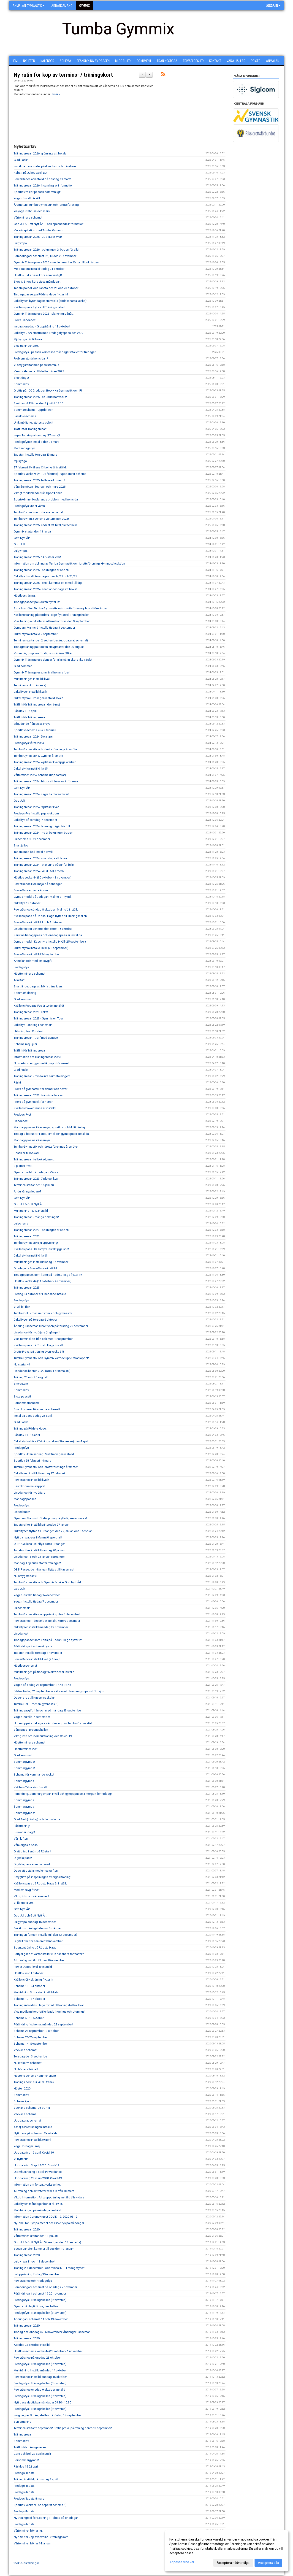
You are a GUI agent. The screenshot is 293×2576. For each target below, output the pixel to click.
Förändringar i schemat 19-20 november (40, 2293)
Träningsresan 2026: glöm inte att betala (40, 153)
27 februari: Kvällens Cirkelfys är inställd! (40, 467)
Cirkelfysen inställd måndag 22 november (41, 1627)
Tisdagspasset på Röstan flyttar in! (37, 602)
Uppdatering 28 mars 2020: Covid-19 (38, 2178)
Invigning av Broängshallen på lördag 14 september (47, 2415)
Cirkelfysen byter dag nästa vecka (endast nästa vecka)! (50, 301)
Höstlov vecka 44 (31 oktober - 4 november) (42, 1281)
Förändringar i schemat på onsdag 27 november (45, 2287)
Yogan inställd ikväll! (27, 198)
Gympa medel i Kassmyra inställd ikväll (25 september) (50, 941)
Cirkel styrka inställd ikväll (30, 1255)
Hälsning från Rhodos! (28, 1031)
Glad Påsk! (21, 160)
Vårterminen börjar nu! (28, 2530)
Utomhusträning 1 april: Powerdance (38, 2171)
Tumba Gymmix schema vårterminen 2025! (41, 518)
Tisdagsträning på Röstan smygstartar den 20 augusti (49, 647)
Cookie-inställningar (26, 2563)
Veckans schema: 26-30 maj (32, 2107)
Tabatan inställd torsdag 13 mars (35, 454)
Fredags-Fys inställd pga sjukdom (36, 813)
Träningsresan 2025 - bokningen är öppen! (41, 570)
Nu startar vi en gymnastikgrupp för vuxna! (41, 1063)
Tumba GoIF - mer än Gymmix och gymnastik (43, 1313)
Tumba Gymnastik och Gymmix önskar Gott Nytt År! (47, 1582)
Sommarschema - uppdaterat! (33, 409)
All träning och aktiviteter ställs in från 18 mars (44, 2191)
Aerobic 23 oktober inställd (32, 2344)
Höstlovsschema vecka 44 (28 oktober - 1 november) (49, 2351)
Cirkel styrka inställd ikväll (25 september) (41, 948)
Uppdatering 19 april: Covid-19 (34, 2152)
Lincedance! (22, 1512)
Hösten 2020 (22, 2088)
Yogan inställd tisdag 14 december (37, 1595)
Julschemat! (22, 1608)
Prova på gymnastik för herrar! (33, 1101)
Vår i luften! (21, 1838)
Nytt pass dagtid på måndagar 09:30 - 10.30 (42, 2402)
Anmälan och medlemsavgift (33, 960)
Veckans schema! (25, 2050)
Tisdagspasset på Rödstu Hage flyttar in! (41, 294)
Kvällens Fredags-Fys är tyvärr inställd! (39, 1005)
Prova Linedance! (25, 320)
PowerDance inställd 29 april (32, 2139)
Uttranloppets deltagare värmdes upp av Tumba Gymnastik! (53, 1723)
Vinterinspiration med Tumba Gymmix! (38, 230)
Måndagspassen (25, 1499)
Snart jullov (21, 845)
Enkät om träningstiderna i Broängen (38, 1928)
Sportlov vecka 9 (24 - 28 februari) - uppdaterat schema (50, 474)
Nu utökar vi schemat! (28, 2063)
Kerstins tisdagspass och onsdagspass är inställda (48, 935)
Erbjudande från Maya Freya (32, 723)
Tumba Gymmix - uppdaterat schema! (38, 512)
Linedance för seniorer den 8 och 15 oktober (43, 928)
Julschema (21, 1223)
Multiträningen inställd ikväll (32, 679)
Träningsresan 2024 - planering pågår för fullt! (44, 864)
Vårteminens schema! (28, 217)
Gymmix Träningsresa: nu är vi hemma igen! (42, 672)
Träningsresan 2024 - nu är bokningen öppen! (43, 832)
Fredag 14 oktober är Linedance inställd (40, 1294)
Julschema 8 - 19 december (32, 839)
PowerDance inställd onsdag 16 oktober (40, 2377)
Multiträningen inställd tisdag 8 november (41, 1262)
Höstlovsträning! (24, 595)
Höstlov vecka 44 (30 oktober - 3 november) (42, 877)
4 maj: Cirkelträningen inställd (33, 2127)
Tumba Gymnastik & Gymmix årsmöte (38, 755)
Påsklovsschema (25, 416)
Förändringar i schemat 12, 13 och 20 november (45, 256)
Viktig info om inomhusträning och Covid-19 (43, 1736)
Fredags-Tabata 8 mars (29, 2498)
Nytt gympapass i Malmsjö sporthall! (38, 1537)
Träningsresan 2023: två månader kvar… (39, 1095)
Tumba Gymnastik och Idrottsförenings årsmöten (46, 1146)
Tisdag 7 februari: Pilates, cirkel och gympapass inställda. (52, 1133)
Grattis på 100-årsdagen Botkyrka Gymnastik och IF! (48, 390)
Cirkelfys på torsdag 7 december (35, 820)
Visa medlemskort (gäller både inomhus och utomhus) (50, 2011)
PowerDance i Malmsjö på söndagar (38, 884)
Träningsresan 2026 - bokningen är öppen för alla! (46, 249)
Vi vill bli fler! (22, 1306)
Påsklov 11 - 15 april (27, 1435)
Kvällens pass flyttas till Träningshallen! (39, 307)
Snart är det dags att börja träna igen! (38, 986)
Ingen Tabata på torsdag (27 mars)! (37, 435)
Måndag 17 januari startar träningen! (37, 1563)
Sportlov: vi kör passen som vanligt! (37, 192)
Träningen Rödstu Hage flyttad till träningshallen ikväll (49, 2005)
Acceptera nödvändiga (233, 2563)
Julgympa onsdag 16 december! (35, 1922)
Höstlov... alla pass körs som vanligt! (38, 275)
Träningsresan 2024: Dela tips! (33, 736)
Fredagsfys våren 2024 (29, 743)
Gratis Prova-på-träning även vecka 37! (39, 1351)
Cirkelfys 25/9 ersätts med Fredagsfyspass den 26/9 (48, 333)
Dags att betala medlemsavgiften (36, 1870)
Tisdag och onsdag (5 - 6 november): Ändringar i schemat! (52, 2332)
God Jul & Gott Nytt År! (28, 1204)
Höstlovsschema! (25, 1665)
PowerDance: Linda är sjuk (31, 890)
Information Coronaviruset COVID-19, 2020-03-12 (45, 2216)
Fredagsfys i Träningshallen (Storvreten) (40, 2300)
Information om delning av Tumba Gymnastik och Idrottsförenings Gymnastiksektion (69, 563)
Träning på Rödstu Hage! (30, 1428)
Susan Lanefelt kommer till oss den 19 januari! (44, 2248)
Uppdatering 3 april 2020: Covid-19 (36, 2165)
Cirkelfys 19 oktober (27, 903)
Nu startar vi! (22, 1364)
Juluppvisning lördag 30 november (37, 2274)
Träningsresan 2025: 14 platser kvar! (37, 557)
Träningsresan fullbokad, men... (34, 1159)
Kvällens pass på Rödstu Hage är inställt (40, 1883)
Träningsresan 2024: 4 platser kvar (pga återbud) (46, 762)
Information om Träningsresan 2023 (37, 1057)
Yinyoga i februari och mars (32, 211)
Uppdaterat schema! (27, 2120)
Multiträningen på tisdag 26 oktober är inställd (44, 1672)
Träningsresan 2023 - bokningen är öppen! (41, 1230)
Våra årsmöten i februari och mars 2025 (39, 486)
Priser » (55, 94)
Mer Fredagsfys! (24, 448)
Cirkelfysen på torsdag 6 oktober (35, 1319)
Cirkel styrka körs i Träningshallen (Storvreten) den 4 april (51, 1441)
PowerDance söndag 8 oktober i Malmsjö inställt (46, 909)
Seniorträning (22, 2421)
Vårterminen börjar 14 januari (32, 2543)
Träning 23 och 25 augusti (31, 1377)
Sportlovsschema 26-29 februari (35, 730)
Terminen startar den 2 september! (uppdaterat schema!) (51, 640)
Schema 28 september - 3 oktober (36, 2031)
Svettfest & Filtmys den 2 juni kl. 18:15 (38, 403)
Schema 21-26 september (31, 2037)
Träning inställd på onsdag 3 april (36, 2479)
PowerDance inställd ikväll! (31, 1479)
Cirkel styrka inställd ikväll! (31, 768)
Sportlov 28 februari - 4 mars (32, 1460)
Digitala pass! (23, 1858)
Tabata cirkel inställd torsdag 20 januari (39, 1550)
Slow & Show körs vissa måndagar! (37, 281)
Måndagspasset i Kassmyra (32, 1140)
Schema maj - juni (25, 1044)
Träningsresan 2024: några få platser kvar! (41, 794)
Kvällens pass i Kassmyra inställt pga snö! (41, 1249)
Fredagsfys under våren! (30, 506)
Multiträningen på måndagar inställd (37, 2210)
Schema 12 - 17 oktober (29, 1998)
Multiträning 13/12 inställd (31, 1210)
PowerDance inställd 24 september (37, 954)
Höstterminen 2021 (26, 1749)
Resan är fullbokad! (26, 1153)
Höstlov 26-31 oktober (28, 1973)
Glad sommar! (23, 666)
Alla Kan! (19, 980)
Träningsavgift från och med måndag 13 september (48, 1710)
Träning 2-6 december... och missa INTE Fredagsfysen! (49, 2268)
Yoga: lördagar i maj (27, 2146)
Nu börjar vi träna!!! (26, 2069)
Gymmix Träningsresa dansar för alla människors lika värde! (53, 659)
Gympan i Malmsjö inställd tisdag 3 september (44, 627)
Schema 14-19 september (31, 2043)
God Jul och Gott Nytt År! (30, 1915)
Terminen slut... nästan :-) (30, 685)
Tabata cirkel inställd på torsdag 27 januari (41, 1524)
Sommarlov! (22, 384)
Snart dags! (21, 377)
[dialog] (226, 2550)
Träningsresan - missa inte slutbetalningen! (42, 1076)
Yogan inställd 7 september (32, 1717)
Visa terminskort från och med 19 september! (43, 1339)
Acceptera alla (268, 2563)
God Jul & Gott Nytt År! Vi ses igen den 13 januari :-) (47, 2242)
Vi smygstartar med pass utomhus (36, 365)
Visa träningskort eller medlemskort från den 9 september (52, 621)
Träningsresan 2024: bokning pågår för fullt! (42, 826)
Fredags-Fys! (22, 1114)
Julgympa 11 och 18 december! (34, 2261)
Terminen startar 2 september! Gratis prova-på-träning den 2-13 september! (63, 2428)
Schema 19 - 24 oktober (29, 1986)
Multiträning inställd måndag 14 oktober (40, 2370)
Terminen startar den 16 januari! (34, 1185)
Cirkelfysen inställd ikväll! (30, 691)
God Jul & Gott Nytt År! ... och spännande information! (49, 224)
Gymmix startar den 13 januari (33, 531)
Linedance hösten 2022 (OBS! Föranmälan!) (42, 1371)
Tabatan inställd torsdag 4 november (38, 1652)
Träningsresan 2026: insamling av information (43, 185)
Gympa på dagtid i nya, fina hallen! (36, 2306)
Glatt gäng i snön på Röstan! (32, 1851)
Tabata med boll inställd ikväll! (33, 852)
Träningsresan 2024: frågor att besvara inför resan (46, 781)
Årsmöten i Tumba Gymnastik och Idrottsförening (46, 204)
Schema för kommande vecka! (34, 1774)
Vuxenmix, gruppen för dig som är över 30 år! (43, 653)
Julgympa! (20, 243)
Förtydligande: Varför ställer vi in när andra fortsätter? (49, 1954)
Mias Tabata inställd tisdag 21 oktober (39, 268)
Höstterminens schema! (29, 973)
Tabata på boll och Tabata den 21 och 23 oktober (46, 288)
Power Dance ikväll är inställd (33, 1966)
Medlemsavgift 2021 (27, 1890)
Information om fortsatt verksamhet (37, 2184)
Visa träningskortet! (26, 345)
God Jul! (19, 544)
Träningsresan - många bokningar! (36, 1217)
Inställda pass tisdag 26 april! (33, 1415)
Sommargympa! (24, 1761)
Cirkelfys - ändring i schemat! (33, 1025)
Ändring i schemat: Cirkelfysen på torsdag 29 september (51, 1326)
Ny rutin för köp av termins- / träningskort (63, 75)
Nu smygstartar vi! (25, 1576)
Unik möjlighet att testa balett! (33, 422)
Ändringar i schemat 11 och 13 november (41, 2319)
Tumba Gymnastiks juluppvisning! (36, 1242)
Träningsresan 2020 (27, 2229)
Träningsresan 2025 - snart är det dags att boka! (45, 589)
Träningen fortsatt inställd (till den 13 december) (45, 1934)
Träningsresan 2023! (27, 1236)
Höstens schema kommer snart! (35, 2075)
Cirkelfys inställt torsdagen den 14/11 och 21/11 (45, 576)
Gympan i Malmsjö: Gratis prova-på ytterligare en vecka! (50, 1518)
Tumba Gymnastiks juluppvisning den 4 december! (47, 1614)
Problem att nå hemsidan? (31, 358)
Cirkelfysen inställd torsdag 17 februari (39, 1473)
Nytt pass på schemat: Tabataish (35, 2133)
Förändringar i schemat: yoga (33, 1646)
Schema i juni (22, 2101)
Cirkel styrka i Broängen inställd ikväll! (38, 698)
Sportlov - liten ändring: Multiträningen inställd (44, 1454)
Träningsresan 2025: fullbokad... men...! (39, 480)
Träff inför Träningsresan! (30, 429)
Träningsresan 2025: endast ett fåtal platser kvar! (46, 525)
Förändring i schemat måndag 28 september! (43, 2024)
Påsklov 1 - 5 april (25, 711)
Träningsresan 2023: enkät (31, 1012)
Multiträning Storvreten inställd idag (37, 1992)
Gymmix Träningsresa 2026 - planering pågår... (44, 313)
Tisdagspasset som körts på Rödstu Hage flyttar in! (48, 1274)
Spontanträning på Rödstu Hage (35, 1947)
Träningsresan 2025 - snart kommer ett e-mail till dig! (48, 582)
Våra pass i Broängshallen (31, 1729)
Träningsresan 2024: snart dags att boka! (41, 858)
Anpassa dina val (181, 2562)
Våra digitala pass (26, 1845)
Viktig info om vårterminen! (31, 1896)
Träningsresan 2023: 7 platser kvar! (36, 1178)
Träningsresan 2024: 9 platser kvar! (36, 807)
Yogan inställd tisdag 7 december (36, 1601)
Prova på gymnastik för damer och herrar (40, 1089)
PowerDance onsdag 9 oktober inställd (39, 2389)
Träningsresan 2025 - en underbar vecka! (40, 397)
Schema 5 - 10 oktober (28, 2018)
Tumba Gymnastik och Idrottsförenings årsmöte (45, 749)
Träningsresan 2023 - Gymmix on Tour (38, 1018)
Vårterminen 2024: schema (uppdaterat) (40, 775)
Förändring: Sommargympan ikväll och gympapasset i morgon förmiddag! (63, 1793)
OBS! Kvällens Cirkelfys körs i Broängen (39, 1544)
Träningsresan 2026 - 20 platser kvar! (38, 236)
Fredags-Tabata (24, 2473)
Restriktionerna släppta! (29, 1486)
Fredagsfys (21, 967)
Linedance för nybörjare (29, 1492)
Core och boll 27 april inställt (32, 2453)
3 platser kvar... (23, 1166)
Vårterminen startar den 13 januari (36, 2236)
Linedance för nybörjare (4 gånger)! (37, 1332)
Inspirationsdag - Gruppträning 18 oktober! (42, 326)
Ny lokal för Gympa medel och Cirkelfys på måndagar (49, 2223)
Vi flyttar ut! (21, 2159)
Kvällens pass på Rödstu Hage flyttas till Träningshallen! (50, 916)
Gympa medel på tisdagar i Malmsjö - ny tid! (42, 896)
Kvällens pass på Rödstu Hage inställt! (39, 1345)
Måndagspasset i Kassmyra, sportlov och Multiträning (49, 1127)
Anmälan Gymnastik (28, 6)
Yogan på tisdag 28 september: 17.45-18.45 (42, 1685)
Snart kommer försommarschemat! (37, 1409)
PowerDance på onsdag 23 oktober (37, 2357)
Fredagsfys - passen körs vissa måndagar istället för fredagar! (55, 352)
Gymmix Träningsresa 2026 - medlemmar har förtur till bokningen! (56, 262)
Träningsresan (23, 2434)
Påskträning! (22, 1825)
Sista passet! (22, 1396)
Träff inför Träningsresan (30, 717)
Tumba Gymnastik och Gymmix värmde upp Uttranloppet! (51, 1358)
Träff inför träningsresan (30, 2447)
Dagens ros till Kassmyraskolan (34, 1697)
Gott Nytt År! (22, 538)
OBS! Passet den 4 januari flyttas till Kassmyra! (44, 1569)
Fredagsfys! (22, 1300)
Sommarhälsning (25, 993)
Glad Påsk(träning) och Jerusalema (37, 1819)
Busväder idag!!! (24, 1832)
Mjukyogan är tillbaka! (28, 339)
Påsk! (17, 1082)
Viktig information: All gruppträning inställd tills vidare (49, 2197)
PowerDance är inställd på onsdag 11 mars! (42, 179)
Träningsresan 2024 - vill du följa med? (39, 871)
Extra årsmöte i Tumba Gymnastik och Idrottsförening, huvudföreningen (61, 608)
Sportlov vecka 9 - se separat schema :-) (40, 2505)
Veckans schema (25, 2114)
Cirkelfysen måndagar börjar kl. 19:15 (38, 2204)
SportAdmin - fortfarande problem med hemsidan (46, 499)
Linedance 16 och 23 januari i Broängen (39, 1556)
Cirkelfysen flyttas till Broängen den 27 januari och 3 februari (53, 1531)
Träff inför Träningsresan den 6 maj (37, 704)
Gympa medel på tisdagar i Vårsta (36, 1172)
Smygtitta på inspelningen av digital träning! (42, 1877)
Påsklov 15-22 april (26, 2466)
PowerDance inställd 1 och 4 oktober (38, 922)
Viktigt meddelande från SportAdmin (38, 493)
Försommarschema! (27, 1403)
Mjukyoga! (20, 461)
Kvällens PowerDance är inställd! (35, 1108)
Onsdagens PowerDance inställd (35, 1268)
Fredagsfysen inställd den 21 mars (36, 441)
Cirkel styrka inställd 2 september (35, 634)
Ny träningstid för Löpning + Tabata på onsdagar (46, 2517)
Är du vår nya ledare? (27, 1191)
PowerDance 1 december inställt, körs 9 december (47, 1620)
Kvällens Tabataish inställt (31, 1787)
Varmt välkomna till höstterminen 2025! (39, 371)
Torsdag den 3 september (31, 2056)
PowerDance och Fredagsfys (33, 2280)
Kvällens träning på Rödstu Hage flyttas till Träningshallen (51, 614)
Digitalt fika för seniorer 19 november (38, 1941)
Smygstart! (21, 1383)
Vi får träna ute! (23, 1902)
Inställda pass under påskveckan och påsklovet (45, 166)
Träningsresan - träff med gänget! (36, 1037)
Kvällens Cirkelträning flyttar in (33, 1979)
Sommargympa (24, 1781)
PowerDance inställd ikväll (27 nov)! (37, 1659)
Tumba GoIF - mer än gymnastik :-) (36, 1704)
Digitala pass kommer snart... (33, 1864)
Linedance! (21, 1121)
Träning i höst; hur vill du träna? (34, 2082)
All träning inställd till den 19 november (39, 1960)
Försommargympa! (26, 2460)
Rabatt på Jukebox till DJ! (30, 172)
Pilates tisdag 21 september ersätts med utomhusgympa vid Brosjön (59, 1691)
